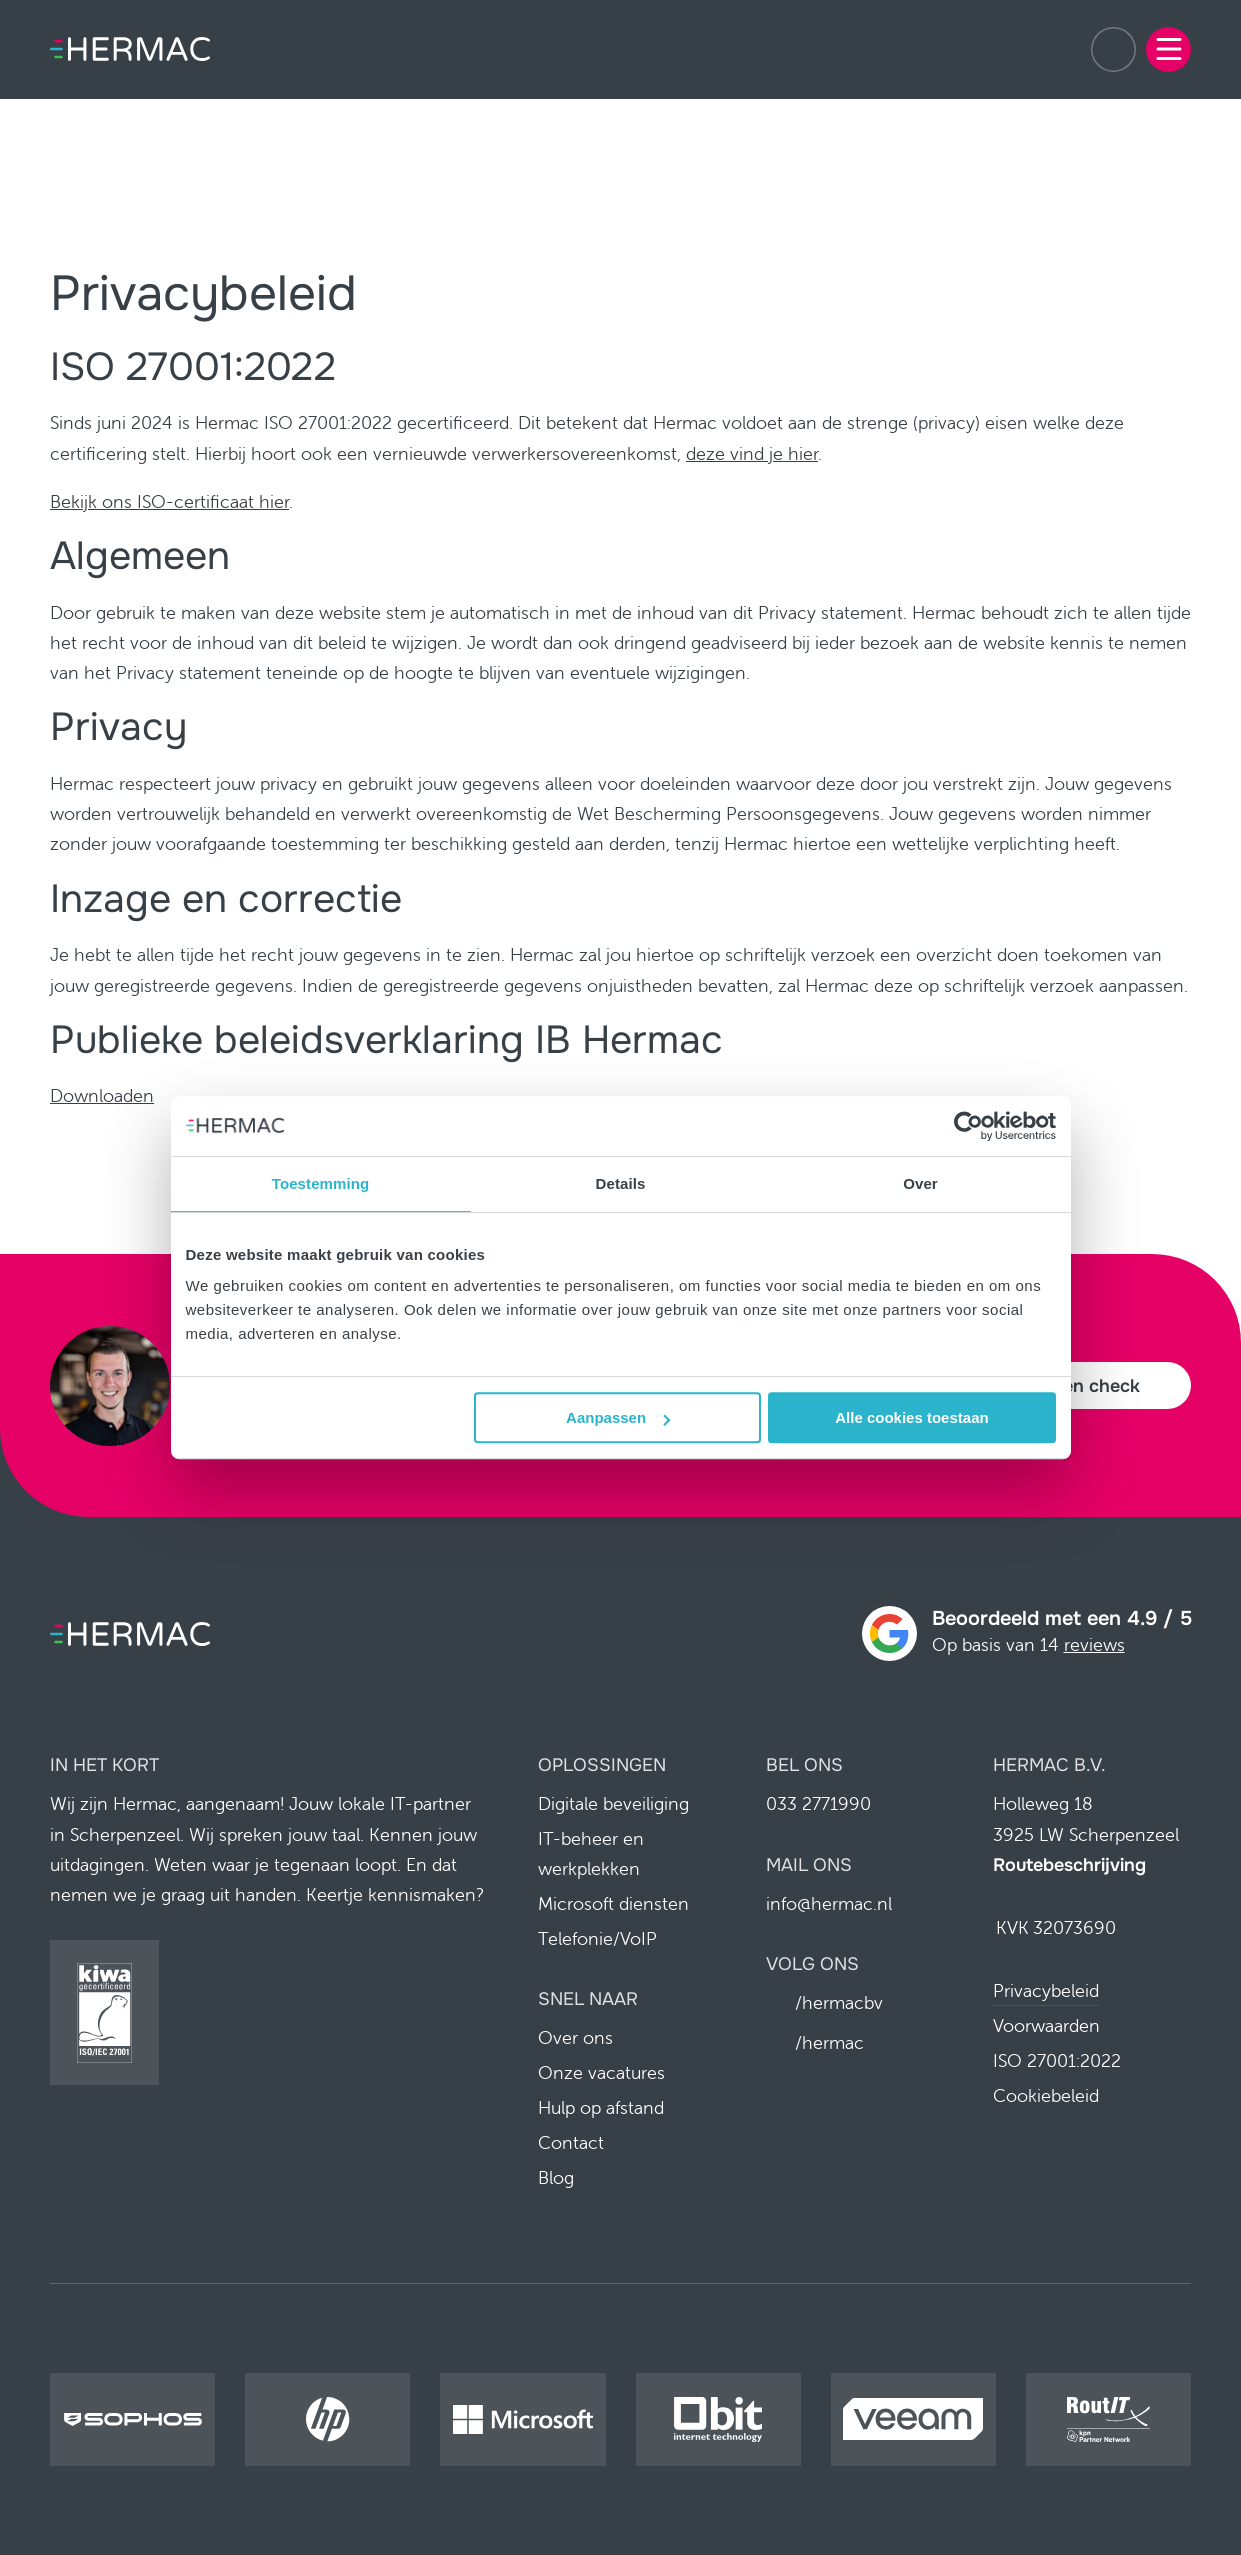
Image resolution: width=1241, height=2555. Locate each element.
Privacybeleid (1046, 1991)
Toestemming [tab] (321, 1183)
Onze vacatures (601, 2073)
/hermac (828, 2042)
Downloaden (102, 1095)
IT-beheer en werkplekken (591, 1853)
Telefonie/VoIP (597, 1938)
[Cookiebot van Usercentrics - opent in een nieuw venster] (968, 1126)
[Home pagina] (130, 49)
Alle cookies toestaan (911, 1417)
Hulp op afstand (601, 2108)
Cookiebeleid (1046, 2096)
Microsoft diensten (613, 1903)
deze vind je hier (752, 453)
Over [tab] (920, 1183)
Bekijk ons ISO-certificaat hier (169, 501)
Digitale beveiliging (613, 1803)
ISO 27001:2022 (1057, 2061)
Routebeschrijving (1069, 1865)
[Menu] (1168, 49)
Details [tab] (621, 1183)
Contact (571, 2143)
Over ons (575, 2038)
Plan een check (1075, 1386)
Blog (556, 2178)
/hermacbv (838, 2002)
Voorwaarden (1046, 2026)
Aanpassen (618, 1417)
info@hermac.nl (829, 1903)
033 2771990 (1113, 49)
